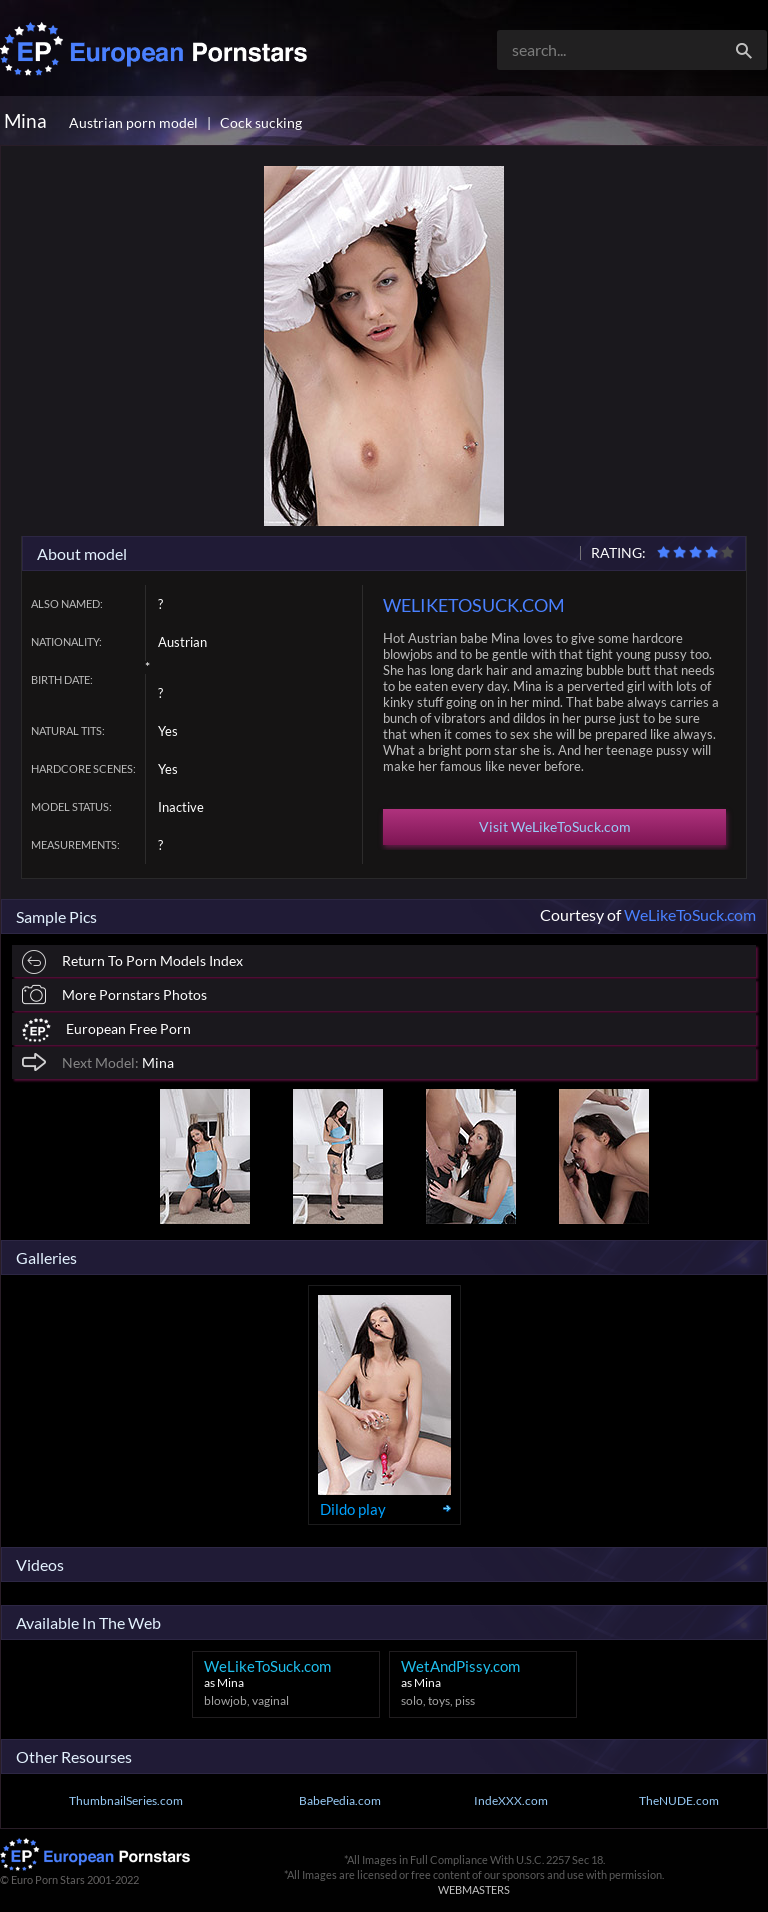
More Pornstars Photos (114, 994)
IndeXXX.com (511, 1800)
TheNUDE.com (679, 1800)
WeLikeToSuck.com (690, 914)
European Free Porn (106, 1030)
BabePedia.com (340, 1800)
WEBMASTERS (474, 1889)
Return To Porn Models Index (132, 962)
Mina (98, 1061)
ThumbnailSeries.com (126, 1800)
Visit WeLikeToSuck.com (555, 826)
